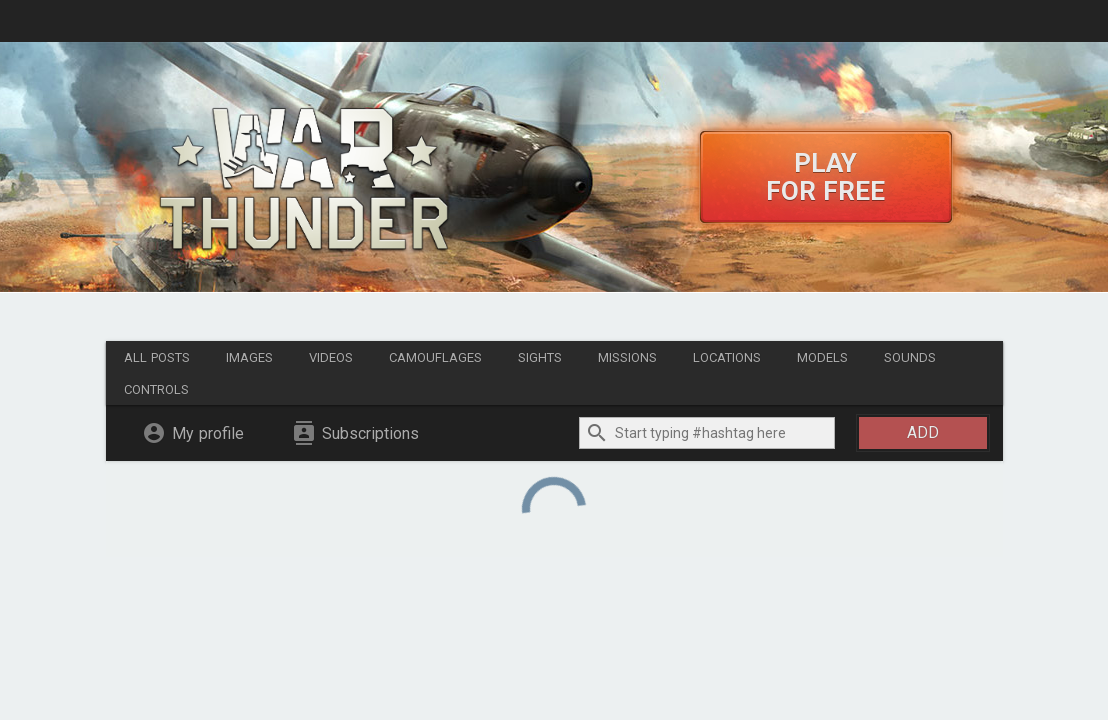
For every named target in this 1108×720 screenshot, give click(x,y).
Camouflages (435, 357)
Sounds (910, 357)
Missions (627, 357)
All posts (157, 357)
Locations (727, 357)
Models (822, 357)
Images (249, 357)
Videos (331, 357)
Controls (156, 389)
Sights (540, 357)
